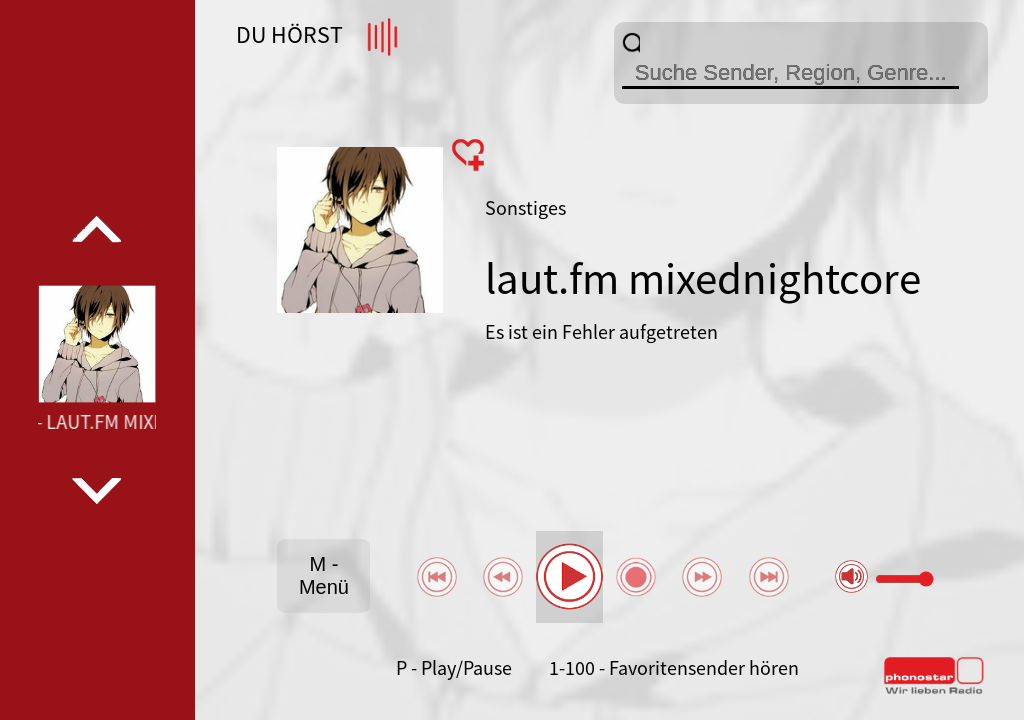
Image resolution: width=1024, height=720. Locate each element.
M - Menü (324, 575)
